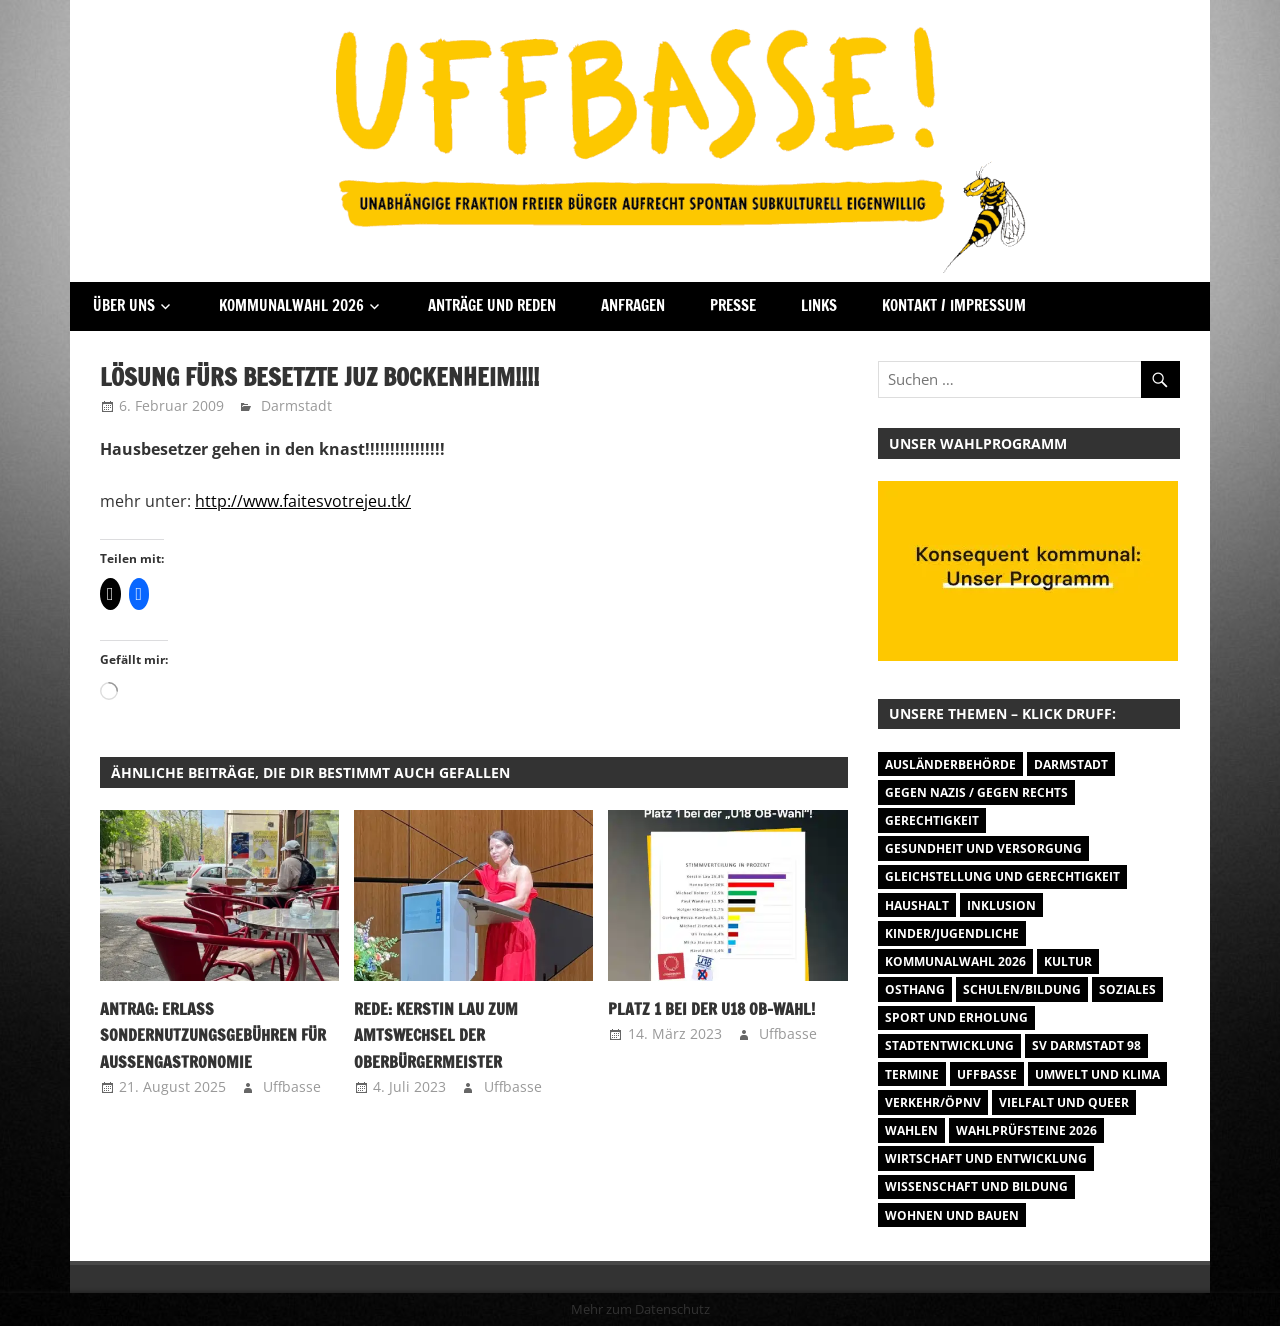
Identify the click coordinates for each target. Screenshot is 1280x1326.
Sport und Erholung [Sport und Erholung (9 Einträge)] (956, 1017)
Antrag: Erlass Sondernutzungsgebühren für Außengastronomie (213, 1035)
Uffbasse (292, 1086)
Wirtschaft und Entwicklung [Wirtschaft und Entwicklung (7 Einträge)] (986, 1158)
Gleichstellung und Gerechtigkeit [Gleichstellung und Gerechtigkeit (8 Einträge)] (1002, 876)
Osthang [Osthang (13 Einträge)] (915, 989)
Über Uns (124, 305)
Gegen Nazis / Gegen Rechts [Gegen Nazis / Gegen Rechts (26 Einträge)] (976, 792)
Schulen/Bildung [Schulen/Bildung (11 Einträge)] (1022, 989)
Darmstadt (296, 405)
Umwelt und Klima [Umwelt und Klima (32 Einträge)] (1097, 1074)
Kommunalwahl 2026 (291, 305)
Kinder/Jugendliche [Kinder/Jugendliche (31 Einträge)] (952, 933)
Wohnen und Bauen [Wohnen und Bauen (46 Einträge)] (952, 1215)
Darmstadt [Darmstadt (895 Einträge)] (1071, 764)
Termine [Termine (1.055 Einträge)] (912, 1074)
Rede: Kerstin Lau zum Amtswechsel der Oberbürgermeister (436, 1035)
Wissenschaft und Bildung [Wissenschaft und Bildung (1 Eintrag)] (976, 1186)
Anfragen (633, 305)
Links (819, 305)
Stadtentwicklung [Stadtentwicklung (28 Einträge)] (949, 1045)
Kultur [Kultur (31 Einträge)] (1068, 961)
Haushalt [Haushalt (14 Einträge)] (917, 905)
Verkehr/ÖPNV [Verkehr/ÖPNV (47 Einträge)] (933, 1102)
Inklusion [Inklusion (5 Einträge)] (1001, 905)
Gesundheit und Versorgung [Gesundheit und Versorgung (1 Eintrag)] (983, 848)
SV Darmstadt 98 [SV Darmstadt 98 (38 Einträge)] (1086, 1045)
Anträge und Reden (492, 305)
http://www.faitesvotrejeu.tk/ (303, 501)
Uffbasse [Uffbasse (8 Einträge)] (987, 1074)
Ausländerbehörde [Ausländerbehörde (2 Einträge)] (950, 764)
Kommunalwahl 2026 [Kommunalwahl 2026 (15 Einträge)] (955, 961)
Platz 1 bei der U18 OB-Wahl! (711, 1009)
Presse (733, 305)
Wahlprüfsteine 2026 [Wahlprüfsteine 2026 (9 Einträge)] (1026, 1130)
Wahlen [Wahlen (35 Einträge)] (911, 1130)
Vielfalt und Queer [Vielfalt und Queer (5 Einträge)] (1064, 1102)
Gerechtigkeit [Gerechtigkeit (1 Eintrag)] (932, 820)
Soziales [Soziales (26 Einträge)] (1127, 989)
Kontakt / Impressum (954, 305)
